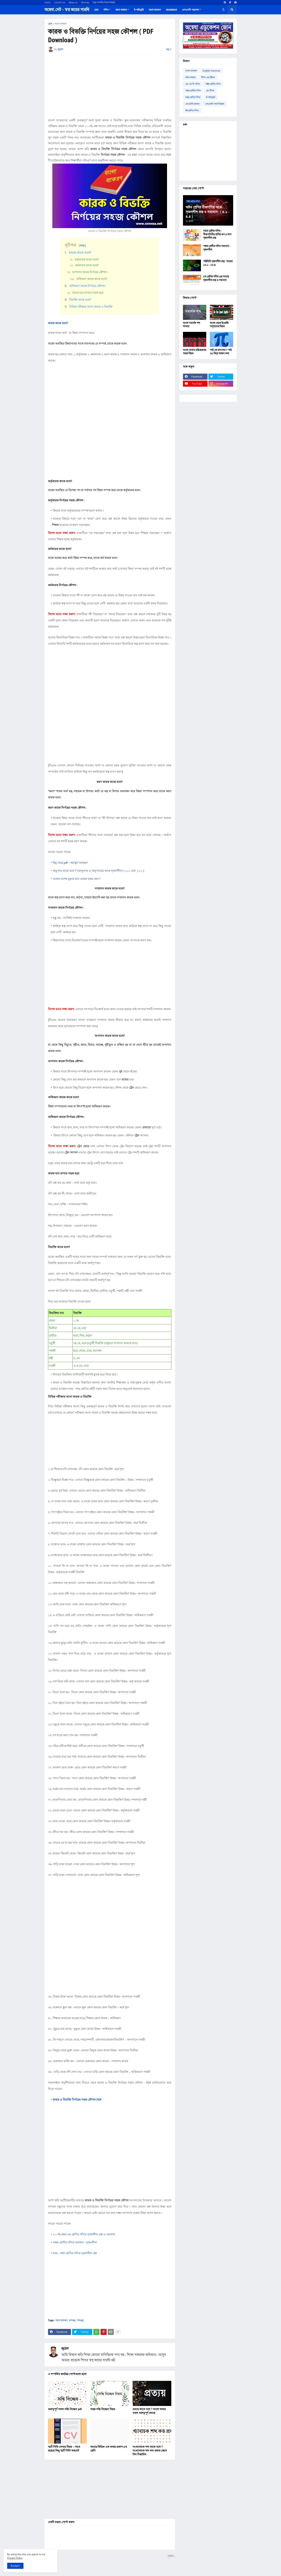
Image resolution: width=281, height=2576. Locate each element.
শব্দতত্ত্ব (80, 2320)
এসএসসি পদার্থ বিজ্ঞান (214, 103)
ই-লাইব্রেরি (210, 97)
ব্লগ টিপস (210, 90)
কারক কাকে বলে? (80, 253)
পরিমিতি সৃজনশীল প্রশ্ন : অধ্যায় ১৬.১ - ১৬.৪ (218, 263)
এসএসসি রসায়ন (192, 103)
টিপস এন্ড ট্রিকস (208, 77)
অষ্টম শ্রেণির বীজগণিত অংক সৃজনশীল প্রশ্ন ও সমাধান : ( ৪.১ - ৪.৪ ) (207, 212)
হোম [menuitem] (96, 9)
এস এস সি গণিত (192, 84)
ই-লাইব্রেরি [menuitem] (139, 9)
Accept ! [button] (15, 2565)
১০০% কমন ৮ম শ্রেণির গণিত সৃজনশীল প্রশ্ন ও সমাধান (84, 2234)
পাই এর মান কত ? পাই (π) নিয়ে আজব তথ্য (221, 351)
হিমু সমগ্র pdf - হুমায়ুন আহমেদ (70, 862)
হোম (50, 23)
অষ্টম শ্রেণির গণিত (213, 84)
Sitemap (85, 2)
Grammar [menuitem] (171, 9)
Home (47, 2)
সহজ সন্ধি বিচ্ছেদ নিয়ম (102, 2409)
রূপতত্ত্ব (72, 2320)
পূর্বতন (170, 2555)
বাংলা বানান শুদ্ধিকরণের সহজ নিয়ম (194, 351)
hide (82, 245)
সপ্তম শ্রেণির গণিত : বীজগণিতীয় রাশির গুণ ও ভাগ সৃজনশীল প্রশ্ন (217, 234)
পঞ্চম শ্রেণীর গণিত (193, 90)
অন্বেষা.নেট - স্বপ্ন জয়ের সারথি (66, 9)
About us (73, 2)
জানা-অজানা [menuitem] (121, 9)
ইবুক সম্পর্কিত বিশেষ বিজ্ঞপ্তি (104, 2)
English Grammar (211, 70)
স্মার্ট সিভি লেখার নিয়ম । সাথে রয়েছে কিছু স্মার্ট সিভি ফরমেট (64, 2448)
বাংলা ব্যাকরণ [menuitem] (155, 9)
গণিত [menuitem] (105, 9)
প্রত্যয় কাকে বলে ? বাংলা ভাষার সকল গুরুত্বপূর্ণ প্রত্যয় (149, 2411)
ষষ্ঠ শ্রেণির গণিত (192, 110)
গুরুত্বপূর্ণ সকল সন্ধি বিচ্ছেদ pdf (65, 2409)
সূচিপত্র (75, 244)
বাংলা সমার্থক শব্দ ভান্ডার (191, 324)
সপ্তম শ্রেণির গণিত (192, 97)
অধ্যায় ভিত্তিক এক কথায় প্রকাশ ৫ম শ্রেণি (108, 2448)
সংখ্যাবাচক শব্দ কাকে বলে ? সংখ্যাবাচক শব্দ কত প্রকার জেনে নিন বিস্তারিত (150, 2450)
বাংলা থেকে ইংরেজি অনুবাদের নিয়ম (219, 324)
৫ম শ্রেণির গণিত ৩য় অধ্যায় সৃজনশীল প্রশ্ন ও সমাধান (216, 278)
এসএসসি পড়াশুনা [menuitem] (190, 9)
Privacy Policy (15, 2558)
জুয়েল (65, 2348)
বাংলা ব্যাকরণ (61, 23)
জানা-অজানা (190, 77)
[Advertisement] (109, 84)
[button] (223, 9)
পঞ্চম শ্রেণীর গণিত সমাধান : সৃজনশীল (75, 2242)
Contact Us (59, 2)
